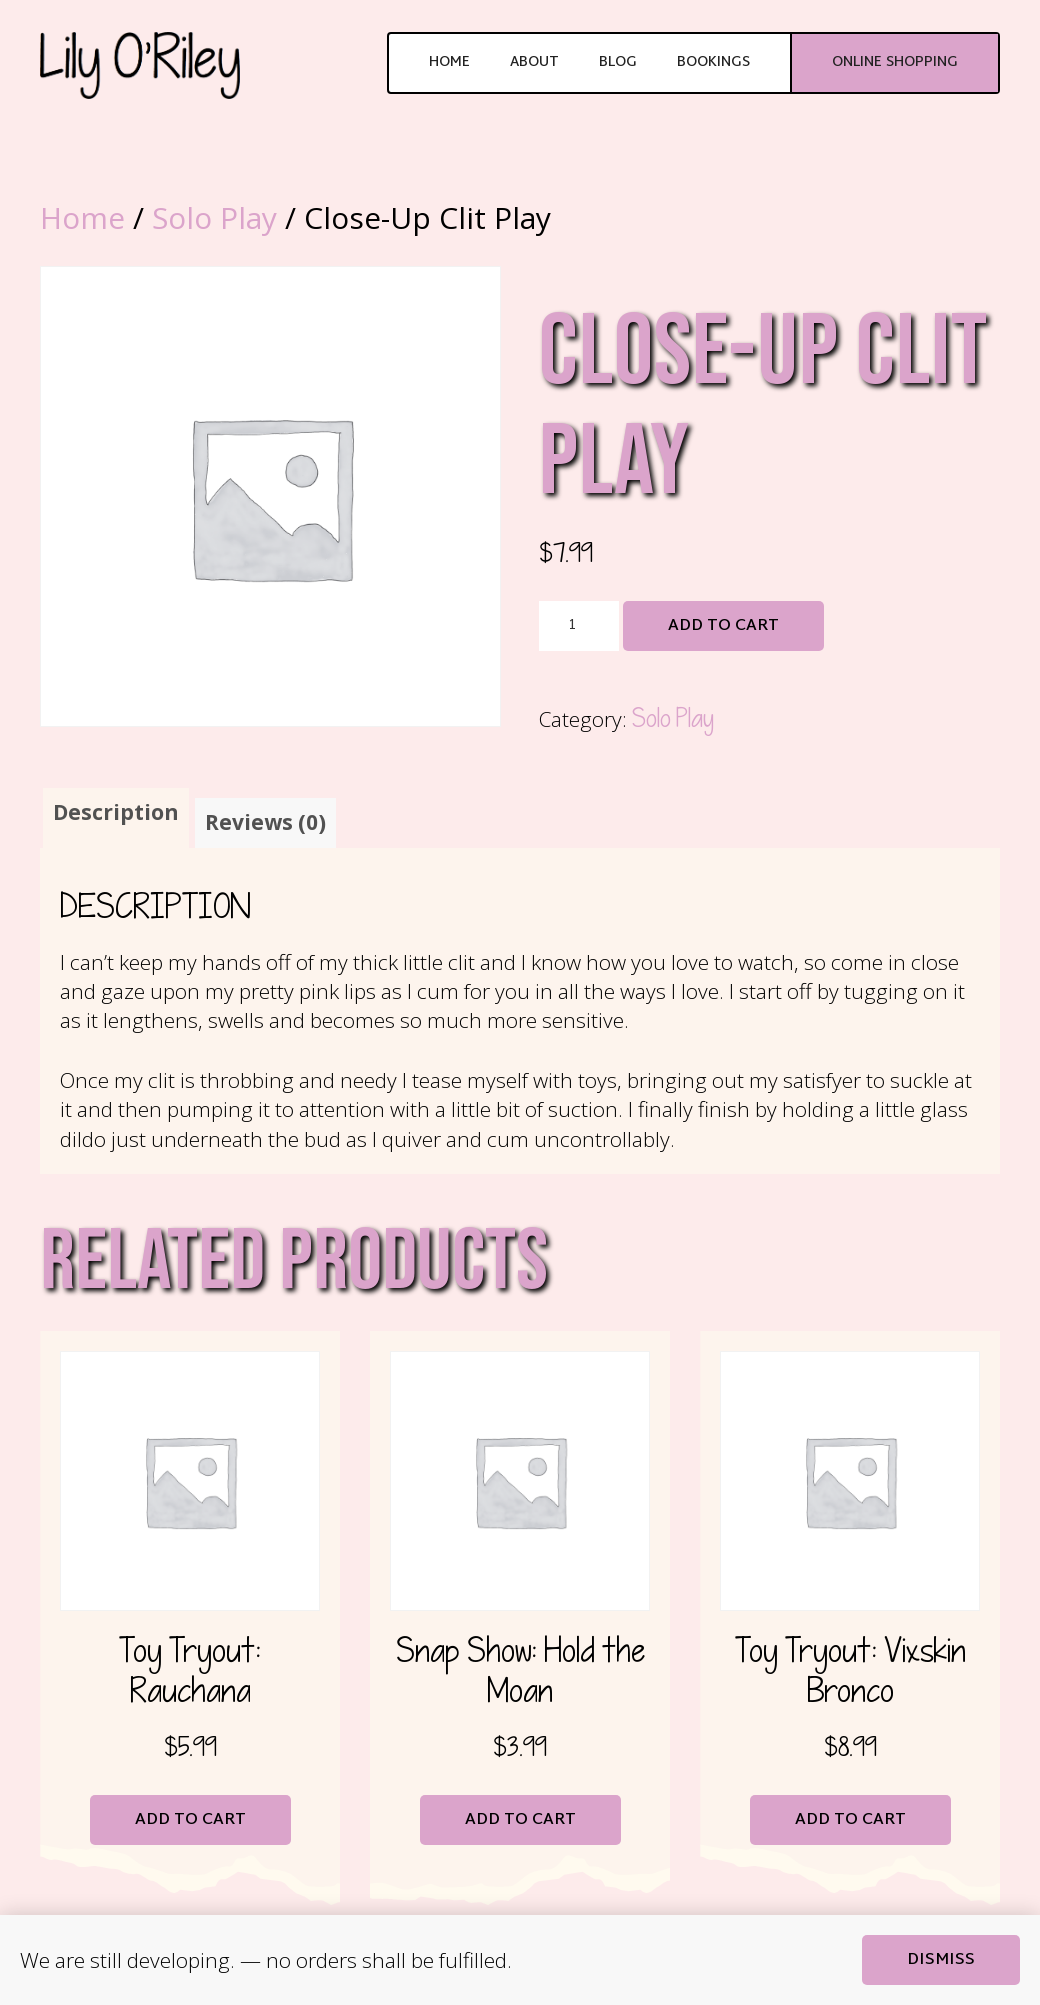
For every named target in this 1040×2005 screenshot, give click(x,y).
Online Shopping (895, 62)
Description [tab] (116, 812)
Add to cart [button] (190, 1820)
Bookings (713, 62)
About (534, 62)
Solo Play (214, 217)
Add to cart (723, 626)
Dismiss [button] (941, 1960)
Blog (618, 62)
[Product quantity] (579, 626)
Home (449, 62)
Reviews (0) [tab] (265, 822)
